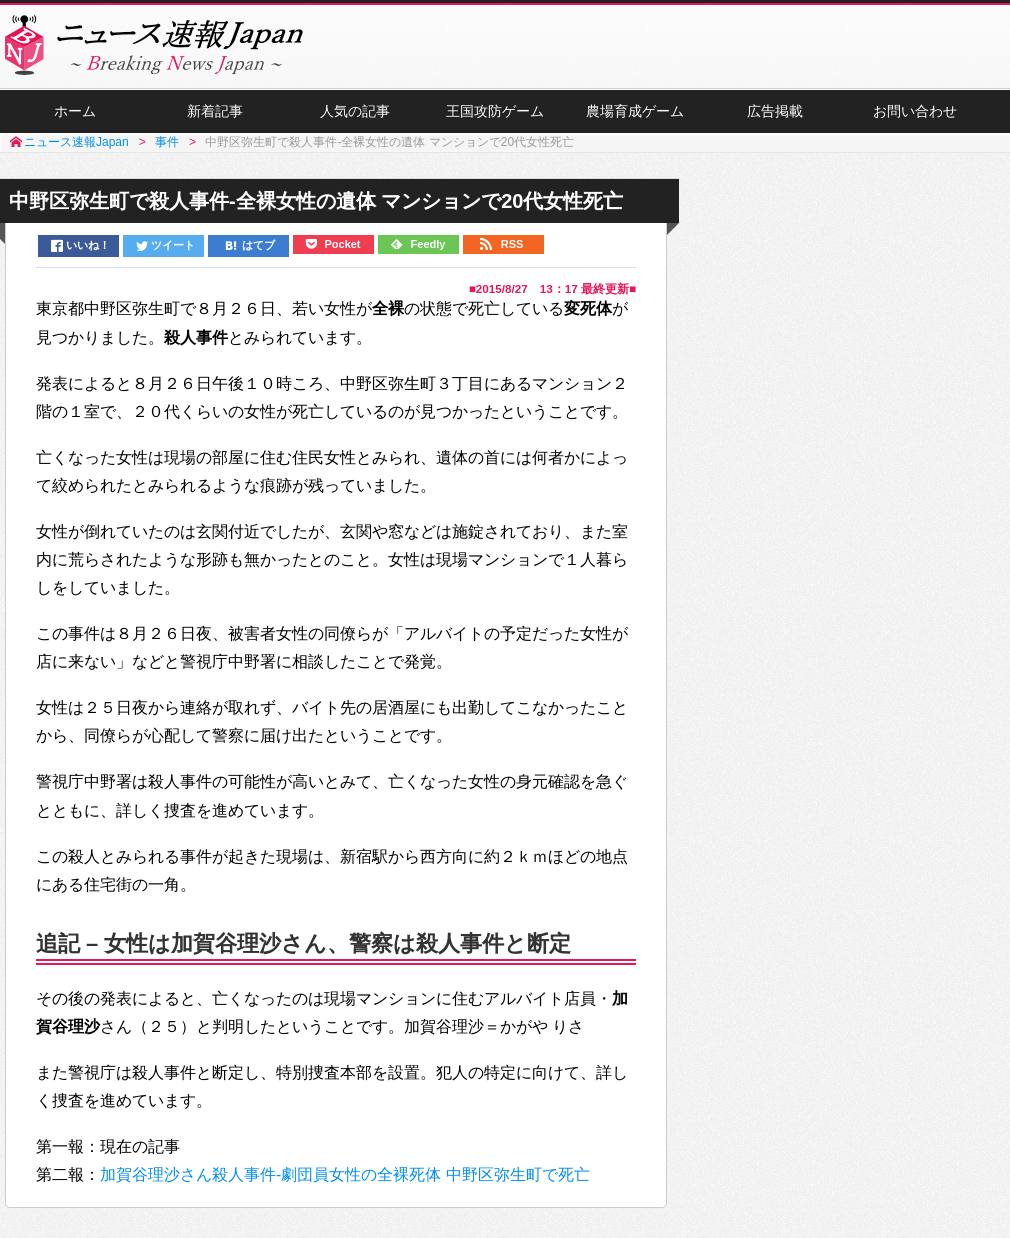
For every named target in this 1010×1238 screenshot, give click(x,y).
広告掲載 (775, 111)
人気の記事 (355, 111)
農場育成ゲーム (635, 111)
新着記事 (215, 111)
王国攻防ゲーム (495, 111)
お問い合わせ (915, 111)
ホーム (75, 111)
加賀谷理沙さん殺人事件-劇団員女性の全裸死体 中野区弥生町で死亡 (345, 1174)
